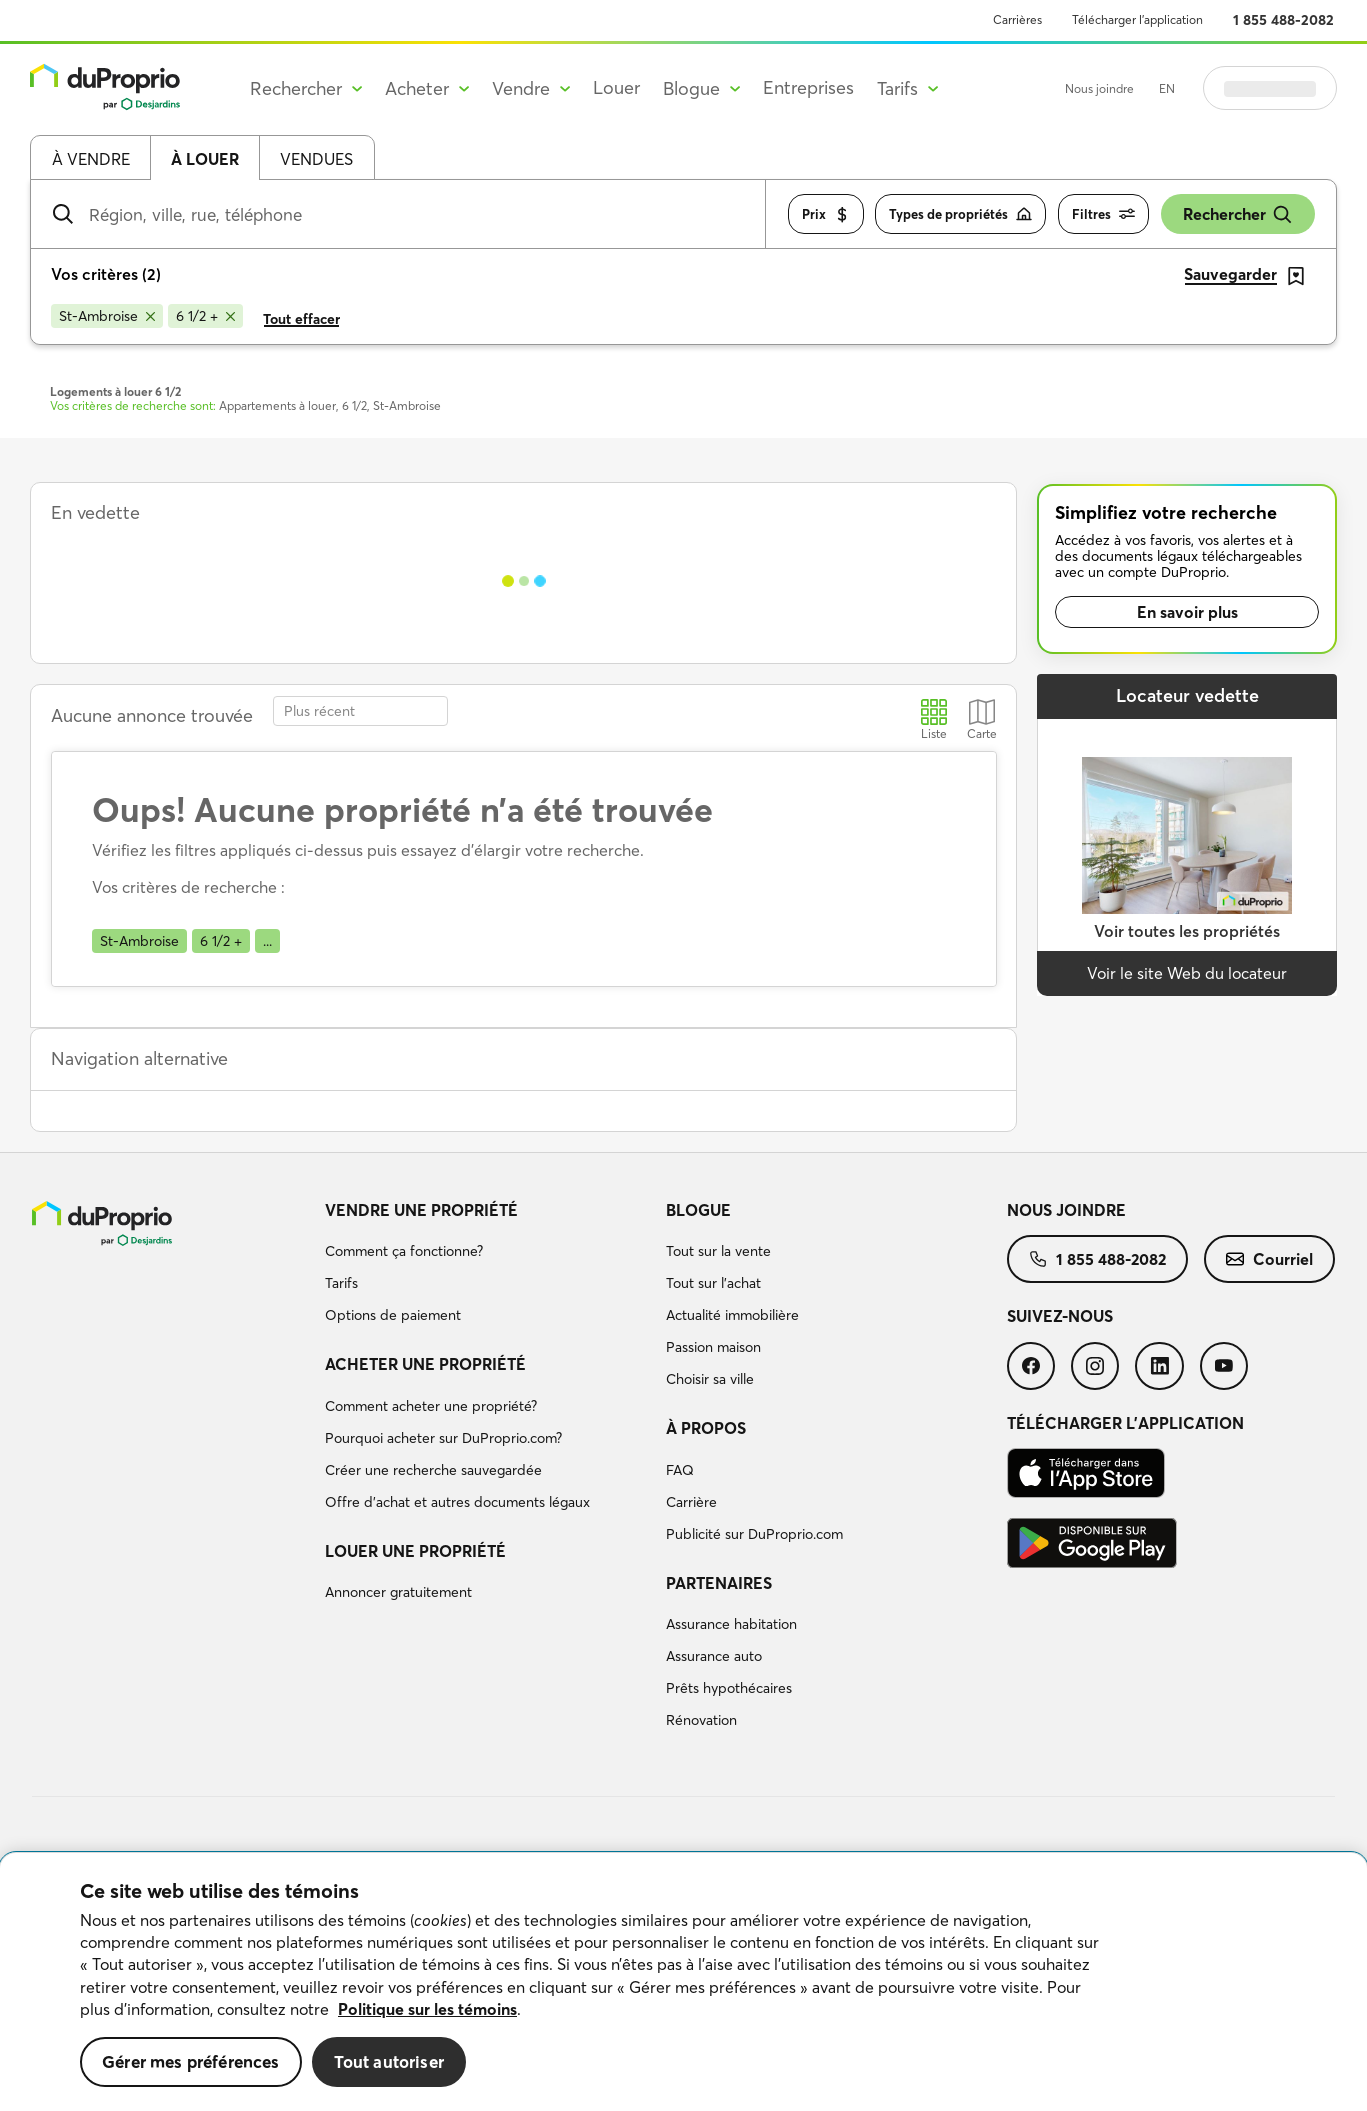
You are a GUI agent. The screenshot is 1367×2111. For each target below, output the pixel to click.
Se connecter (1270, 88)
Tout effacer (301, 319)
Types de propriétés (960, 214)
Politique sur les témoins (427, 2009)
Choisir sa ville (710, 1379)
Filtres (1103, 214)
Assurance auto (714, 1656)
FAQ (680, 1470)
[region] (683, 1982)
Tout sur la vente (718, 1251)
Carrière (691, 1502)
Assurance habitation (731, 1624)
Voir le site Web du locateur (1187, 973)
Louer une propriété (415, 1551)
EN (1167, 88)
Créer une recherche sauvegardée (433, 1470)
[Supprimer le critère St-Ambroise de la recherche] (107, 316)
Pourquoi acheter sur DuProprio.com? (443, 1438)
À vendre (91, 159)
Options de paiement (393, 1315)
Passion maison (713, 1347)
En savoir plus (1187, 612)
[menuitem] (487, 1266)
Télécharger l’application (1137, 19)
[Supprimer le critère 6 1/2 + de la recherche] (205, 316)
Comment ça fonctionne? (404, 1251)
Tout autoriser (389, 2061)
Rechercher (1238, 214)
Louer (616, 87)
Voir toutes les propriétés (1187, 931)
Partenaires (719, 1583)
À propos (706, 1428)
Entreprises (808, 87)
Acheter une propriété (425, 1364)
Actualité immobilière (732, 1315)
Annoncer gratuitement (398, 1592)
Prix (826, 214)
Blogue (698, 1210)
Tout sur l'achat (713, 1283)
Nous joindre (1099, 88)
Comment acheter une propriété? (431, 1406)
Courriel (1269, 1259)
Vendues (316, 159)
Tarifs (341, 1283)
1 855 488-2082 (1283, 20)
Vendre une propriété (421, 1210)
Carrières (1017, 19)
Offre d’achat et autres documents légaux (457, 1502)
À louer (205, 159)
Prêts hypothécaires (729, 1688)
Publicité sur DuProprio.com (754, 1534)
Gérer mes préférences (191, 2061)
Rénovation (701, 1720)
